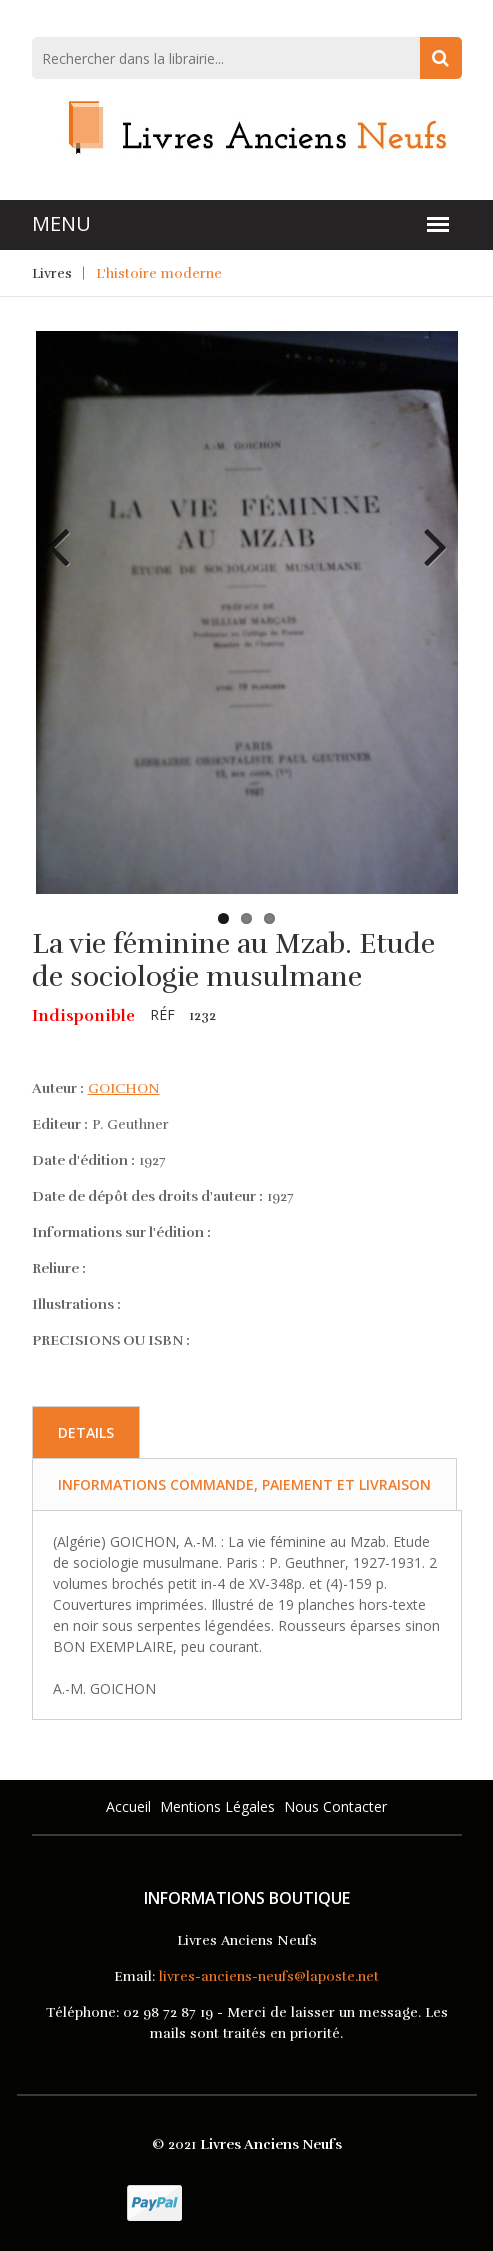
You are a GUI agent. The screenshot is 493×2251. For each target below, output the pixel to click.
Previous (66, 532)
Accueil (128, 1806)
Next (428, 532)
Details (86, 1432)
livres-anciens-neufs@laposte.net (269, 1976)
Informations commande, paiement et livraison (244, 1484)
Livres (52, 273)
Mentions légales (217, 1806)
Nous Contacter (335, 1806)
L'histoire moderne (159, 273)
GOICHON (124, 1088)
